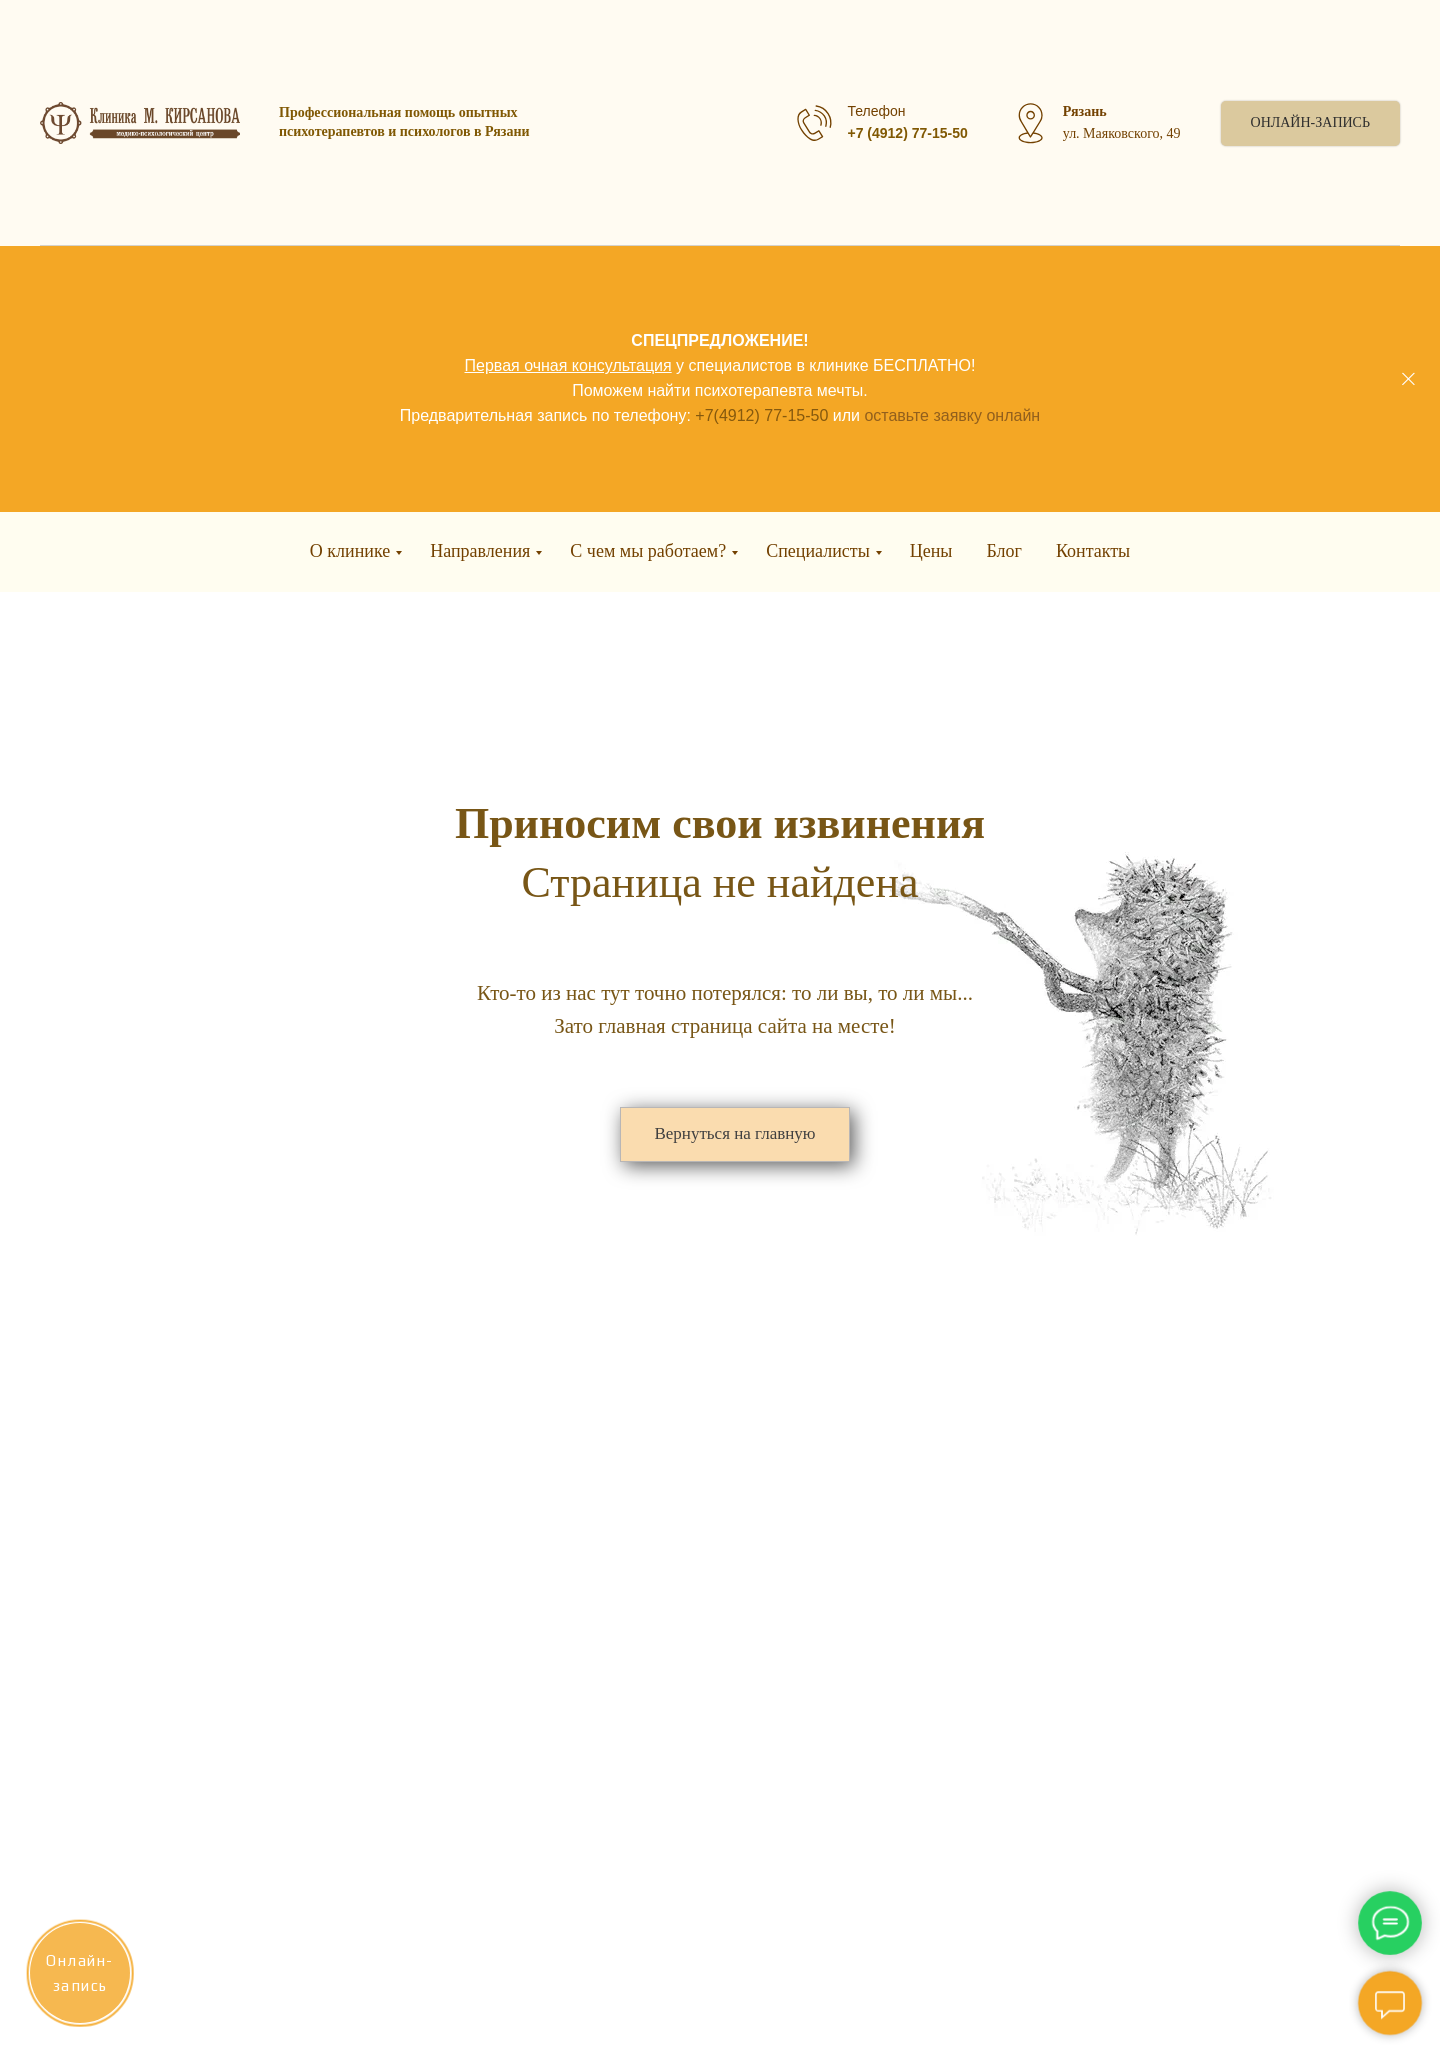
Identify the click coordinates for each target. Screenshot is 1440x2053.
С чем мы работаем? (648, 551)
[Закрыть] (1408, 379)
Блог (1003, 551)
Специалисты (818, 551)
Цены (931, 551)
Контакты (1093, 551)
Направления (480, 551)
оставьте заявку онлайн (952, 415)
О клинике (350, 551)
